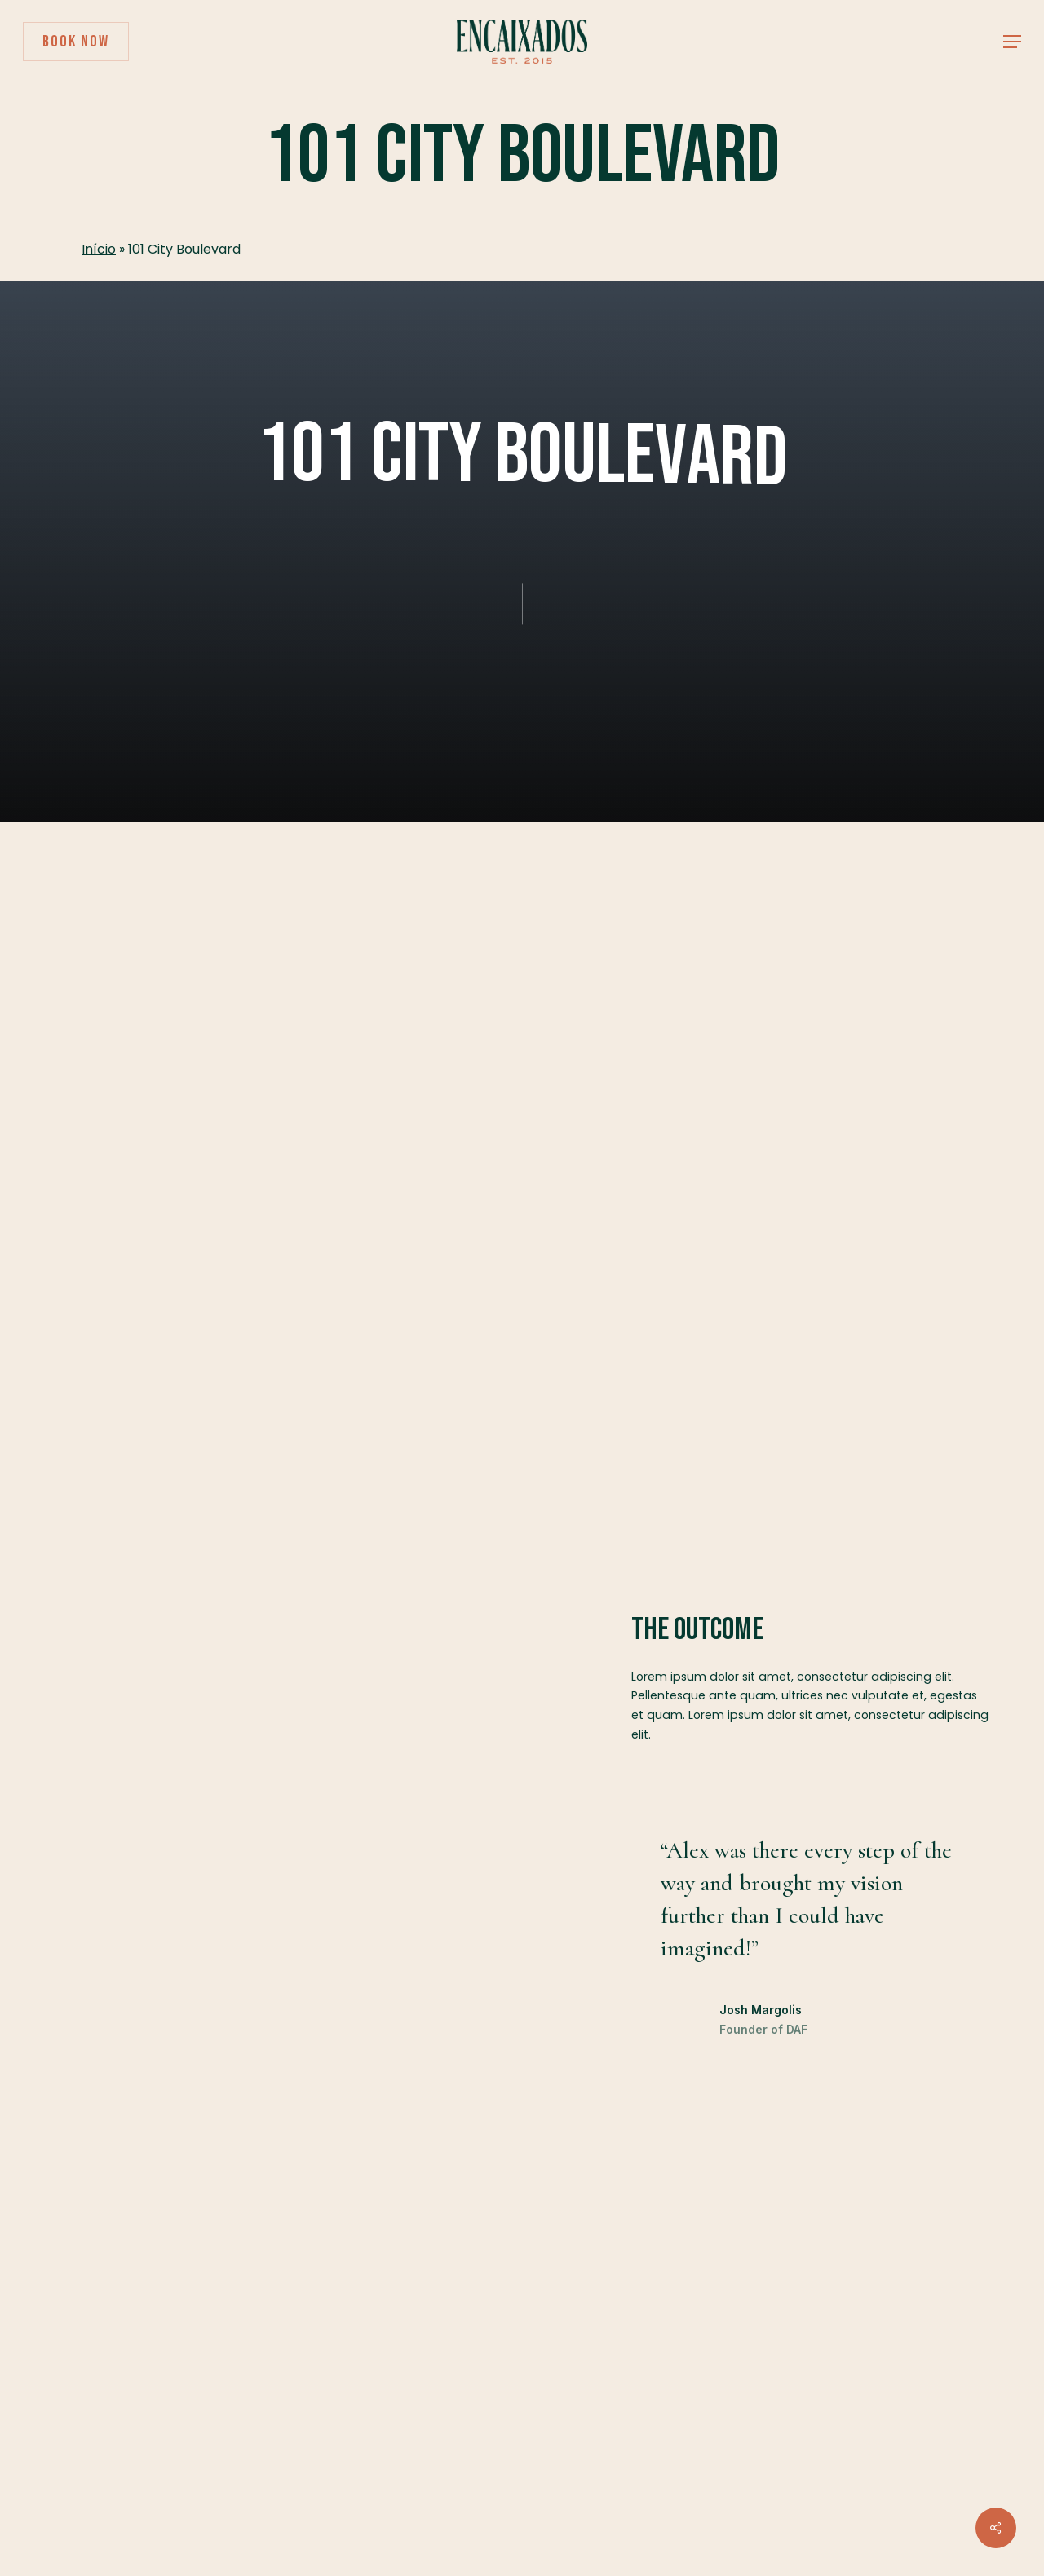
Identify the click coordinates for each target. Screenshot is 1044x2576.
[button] (1012, 42)
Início (99, 249)
